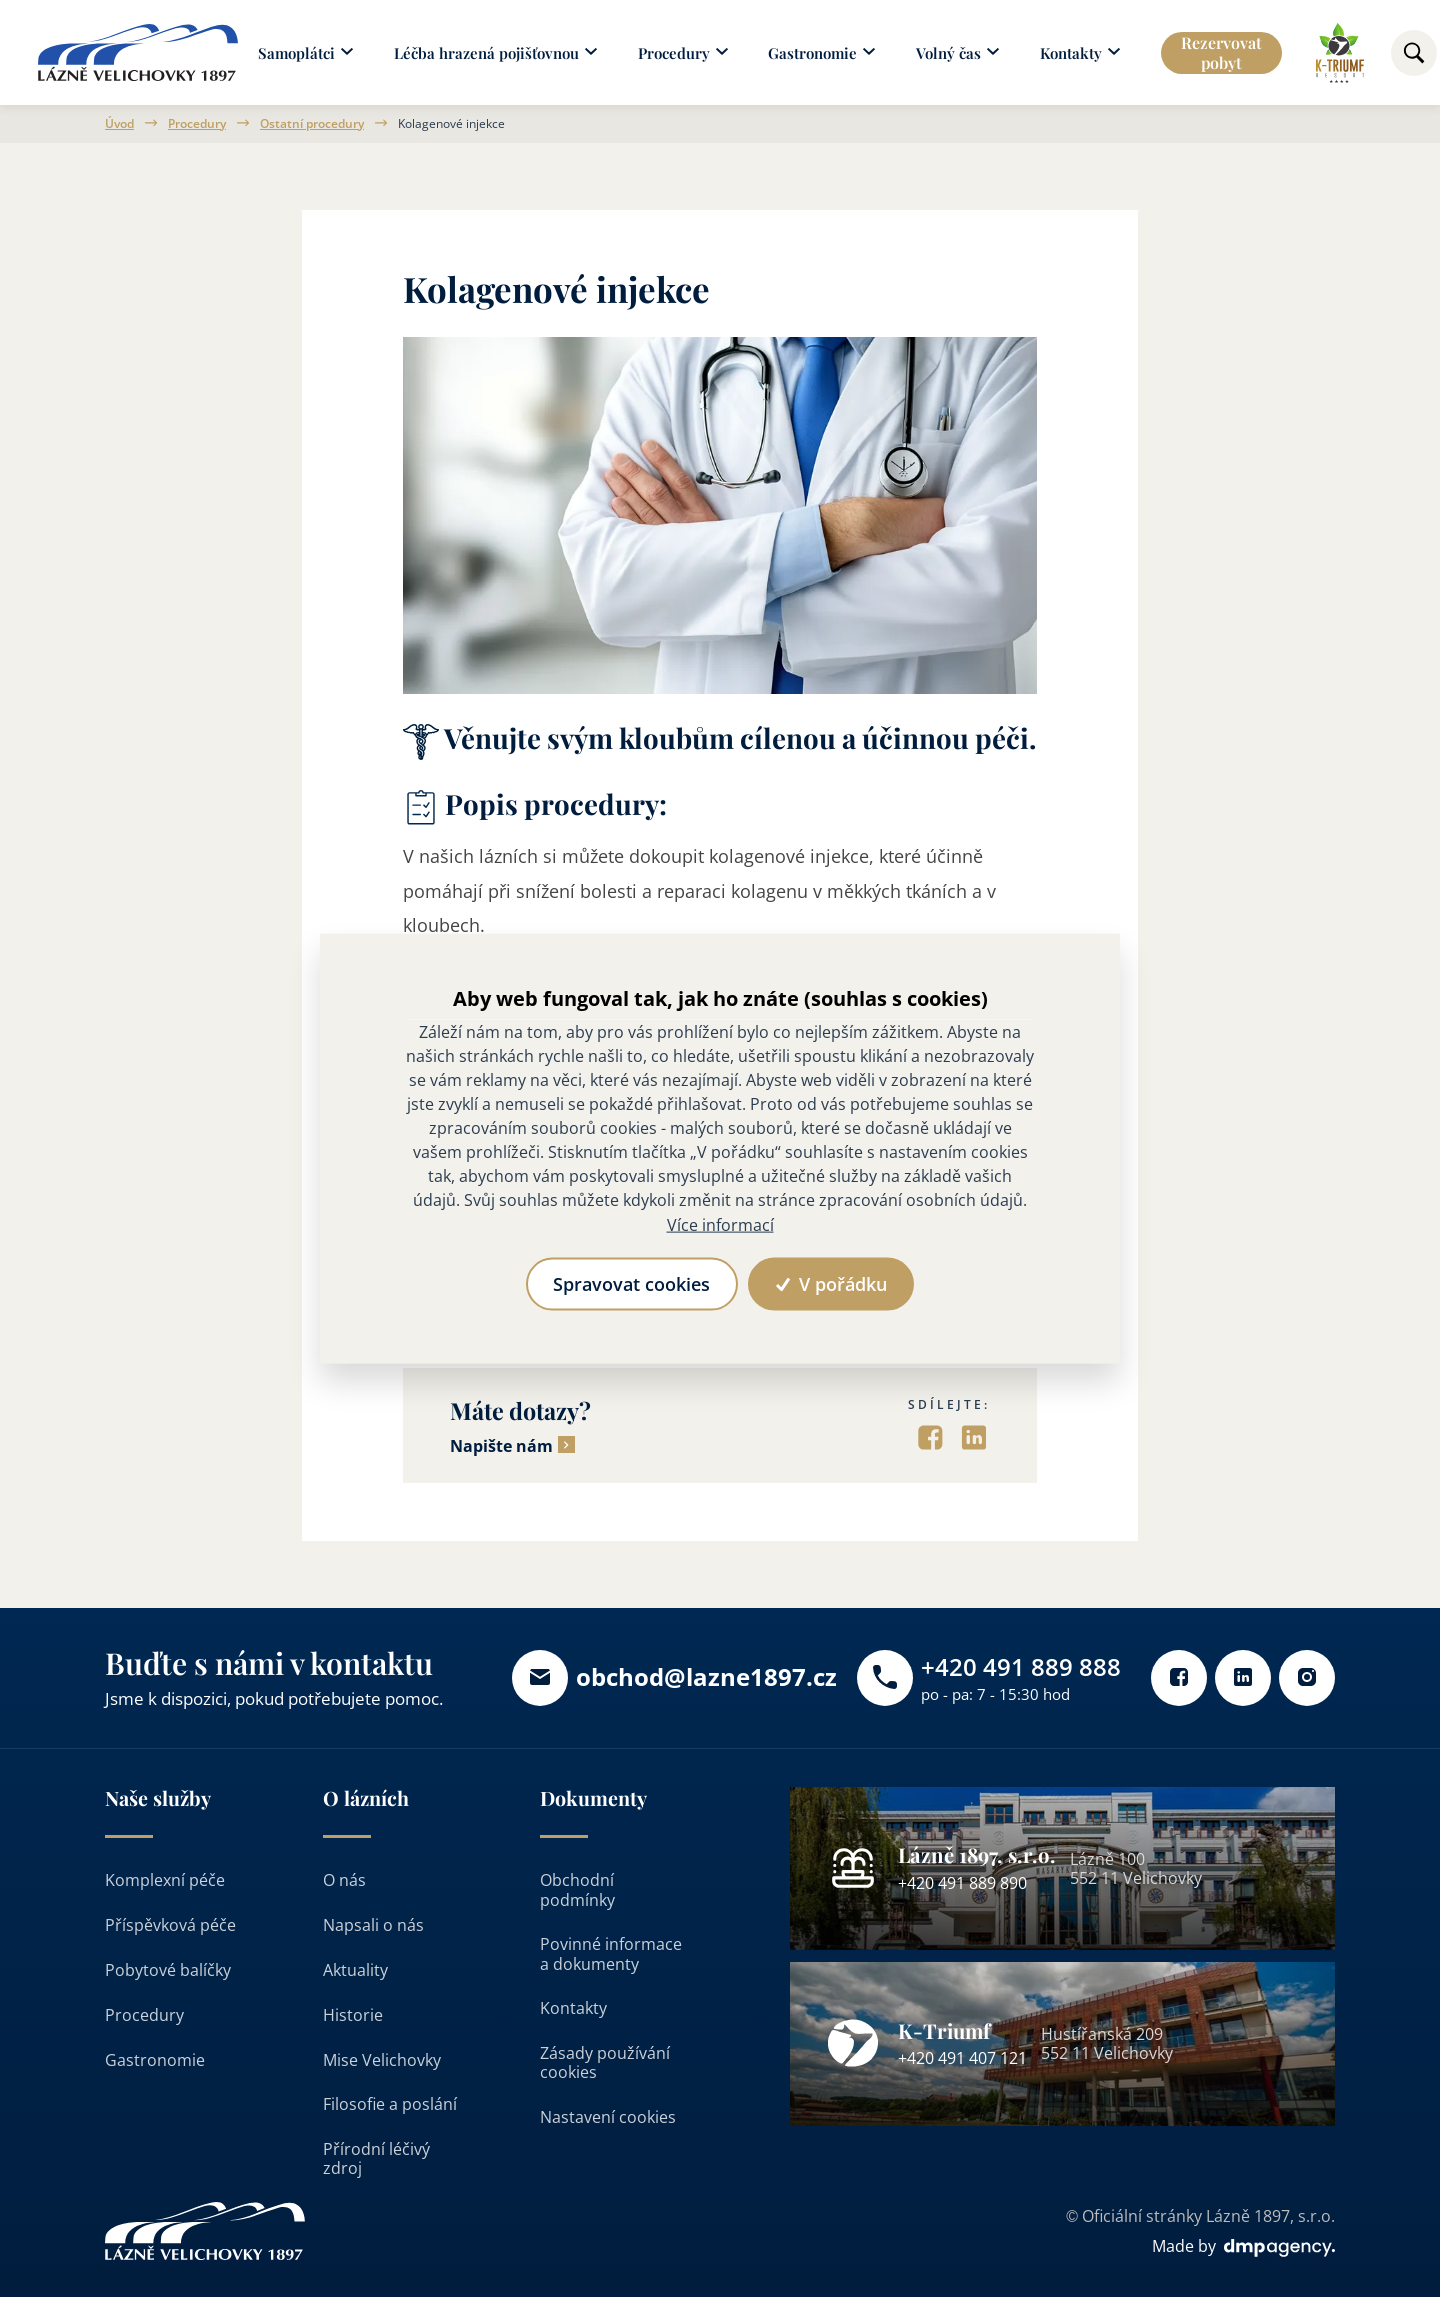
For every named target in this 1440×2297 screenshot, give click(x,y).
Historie (353, 2015)
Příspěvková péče (170, 1925)
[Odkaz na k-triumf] (1339, 53)
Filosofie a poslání (390, 2104)
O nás (344, 1880)
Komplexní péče (165, 1880)
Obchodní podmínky (577, 1889)
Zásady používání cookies (605, 2062)
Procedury (197, 124)
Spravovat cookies (631, 1284)
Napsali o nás (373, 1925)
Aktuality (355, 1970)
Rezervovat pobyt (1221, 52)
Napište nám (501, 1446)
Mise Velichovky (382, 2060)
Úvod (119, 124)
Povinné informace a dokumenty (611, 1953)
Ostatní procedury (312, 124)
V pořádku (831, 1284)
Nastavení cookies (608, 2117)
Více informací (720, 1224)
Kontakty (573, 2008)
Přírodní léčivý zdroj (376, 2158)
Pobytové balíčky (168, 1970)
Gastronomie (155, 2060)
